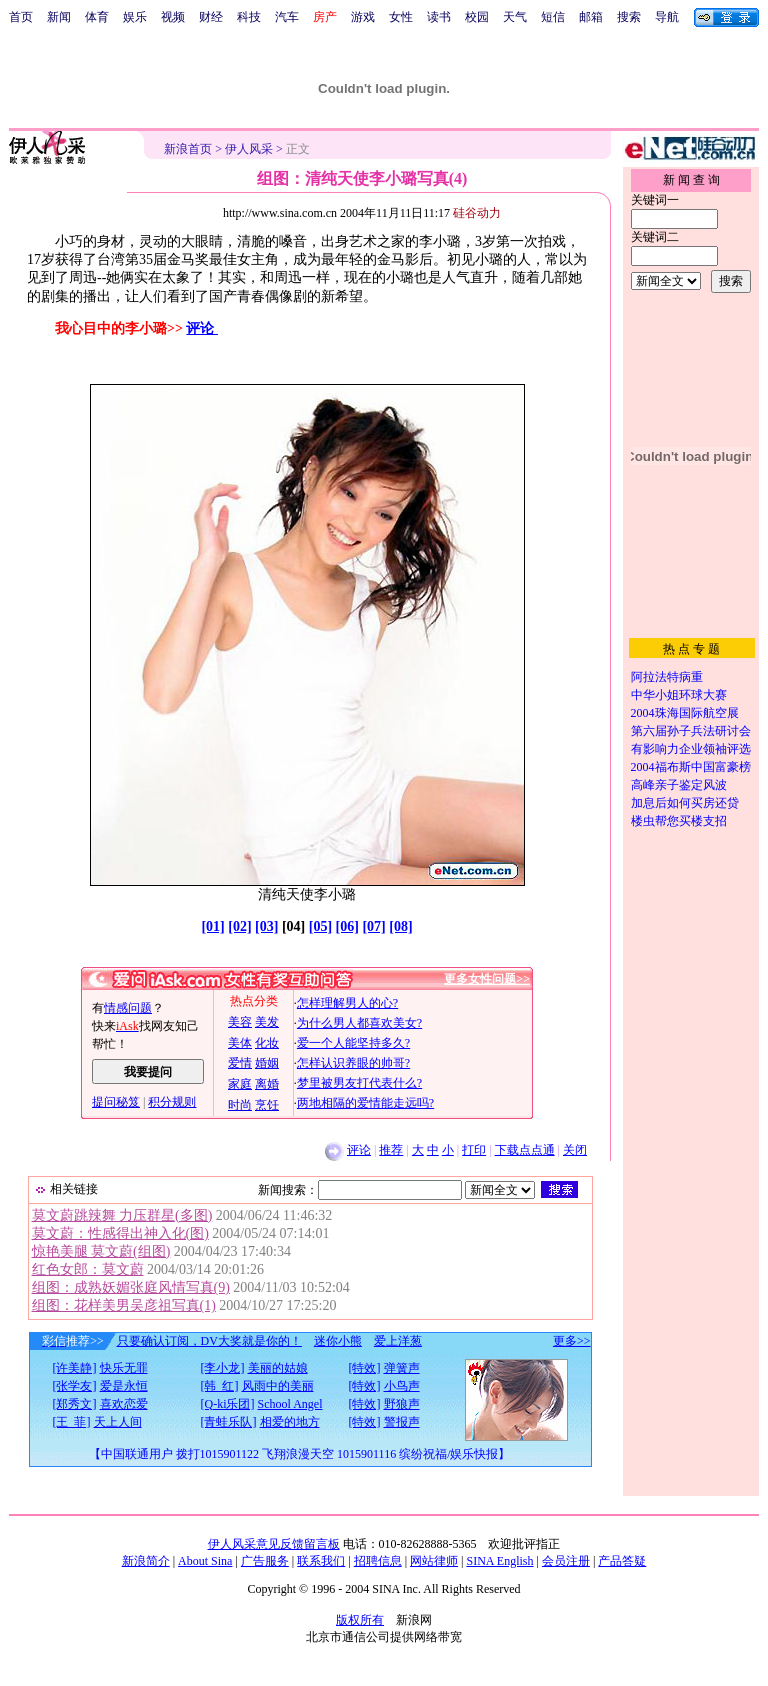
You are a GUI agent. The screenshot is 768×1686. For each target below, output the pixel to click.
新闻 (59, 17)
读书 (439, 17)
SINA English (499, 1561)
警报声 (402, 1422)
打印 (474, 1150)
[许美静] (75, 1368)
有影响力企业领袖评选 (691, 749)
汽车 (287, 17)
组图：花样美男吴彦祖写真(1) (124, 1305)
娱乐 (135, 17)
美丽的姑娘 (278, 1368)
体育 (97, 17)
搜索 (629, 17)
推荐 (391, 1150)
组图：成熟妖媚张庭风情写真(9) (131, 1287)
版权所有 (360, 1620)
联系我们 (321, 1561)
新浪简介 (146, 1561)
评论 (202, 328)
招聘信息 (378, 1561)
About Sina (205, 1561)
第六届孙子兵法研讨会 (691, 731)
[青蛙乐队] (229, 1422)
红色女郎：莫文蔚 (88, 1269)
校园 (477, 17)
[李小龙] (223, 1368)
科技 (249, 17)
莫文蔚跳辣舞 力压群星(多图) (122, 1215)
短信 (553, 17)
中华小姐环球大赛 (679, 695)
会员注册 (566, 1561)
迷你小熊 (338, 1341)
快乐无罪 (124, 1368)
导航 (667, 17)
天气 (515, 17)
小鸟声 (402, 1386)
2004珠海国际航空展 (685, 713)
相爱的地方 (290, 1422)
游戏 (363, 17)
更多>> (572, 1341)
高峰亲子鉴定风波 (679, 785)
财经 (211, 17)
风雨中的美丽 (278, 1386)
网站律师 (434, 1561)
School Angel (290, 1404)
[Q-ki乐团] (228, 1404)
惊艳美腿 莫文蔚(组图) (101, 1251)
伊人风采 (249, 149)
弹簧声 (402, 1368)
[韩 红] (220, 1386)
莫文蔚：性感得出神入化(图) (120, 1233)
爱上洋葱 (398, 1341)
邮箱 (591, 17)
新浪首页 (188, 149)
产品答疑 (622, 1561)
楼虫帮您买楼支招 (679, 821)
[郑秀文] (75, 1404)
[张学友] (75, 1386)
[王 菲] (72, 1422)
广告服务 (265, 1561)
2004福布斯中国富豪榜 (691, 767)
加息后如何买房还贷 (685, 803)
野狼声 (402, 1404)
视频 (173, 17)
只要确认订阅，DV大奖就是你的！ (209, 1341)
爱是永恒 (124, 1386)
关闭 (575, 1150)
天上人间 (118, 1422)
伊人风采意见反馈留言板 (274, 1544)
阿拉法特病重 (667, 677)
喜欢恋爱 (124, 1404)
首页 (21, 17)
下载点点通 (525, 1150)
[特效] (365, 1368)
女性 (401, 17)
